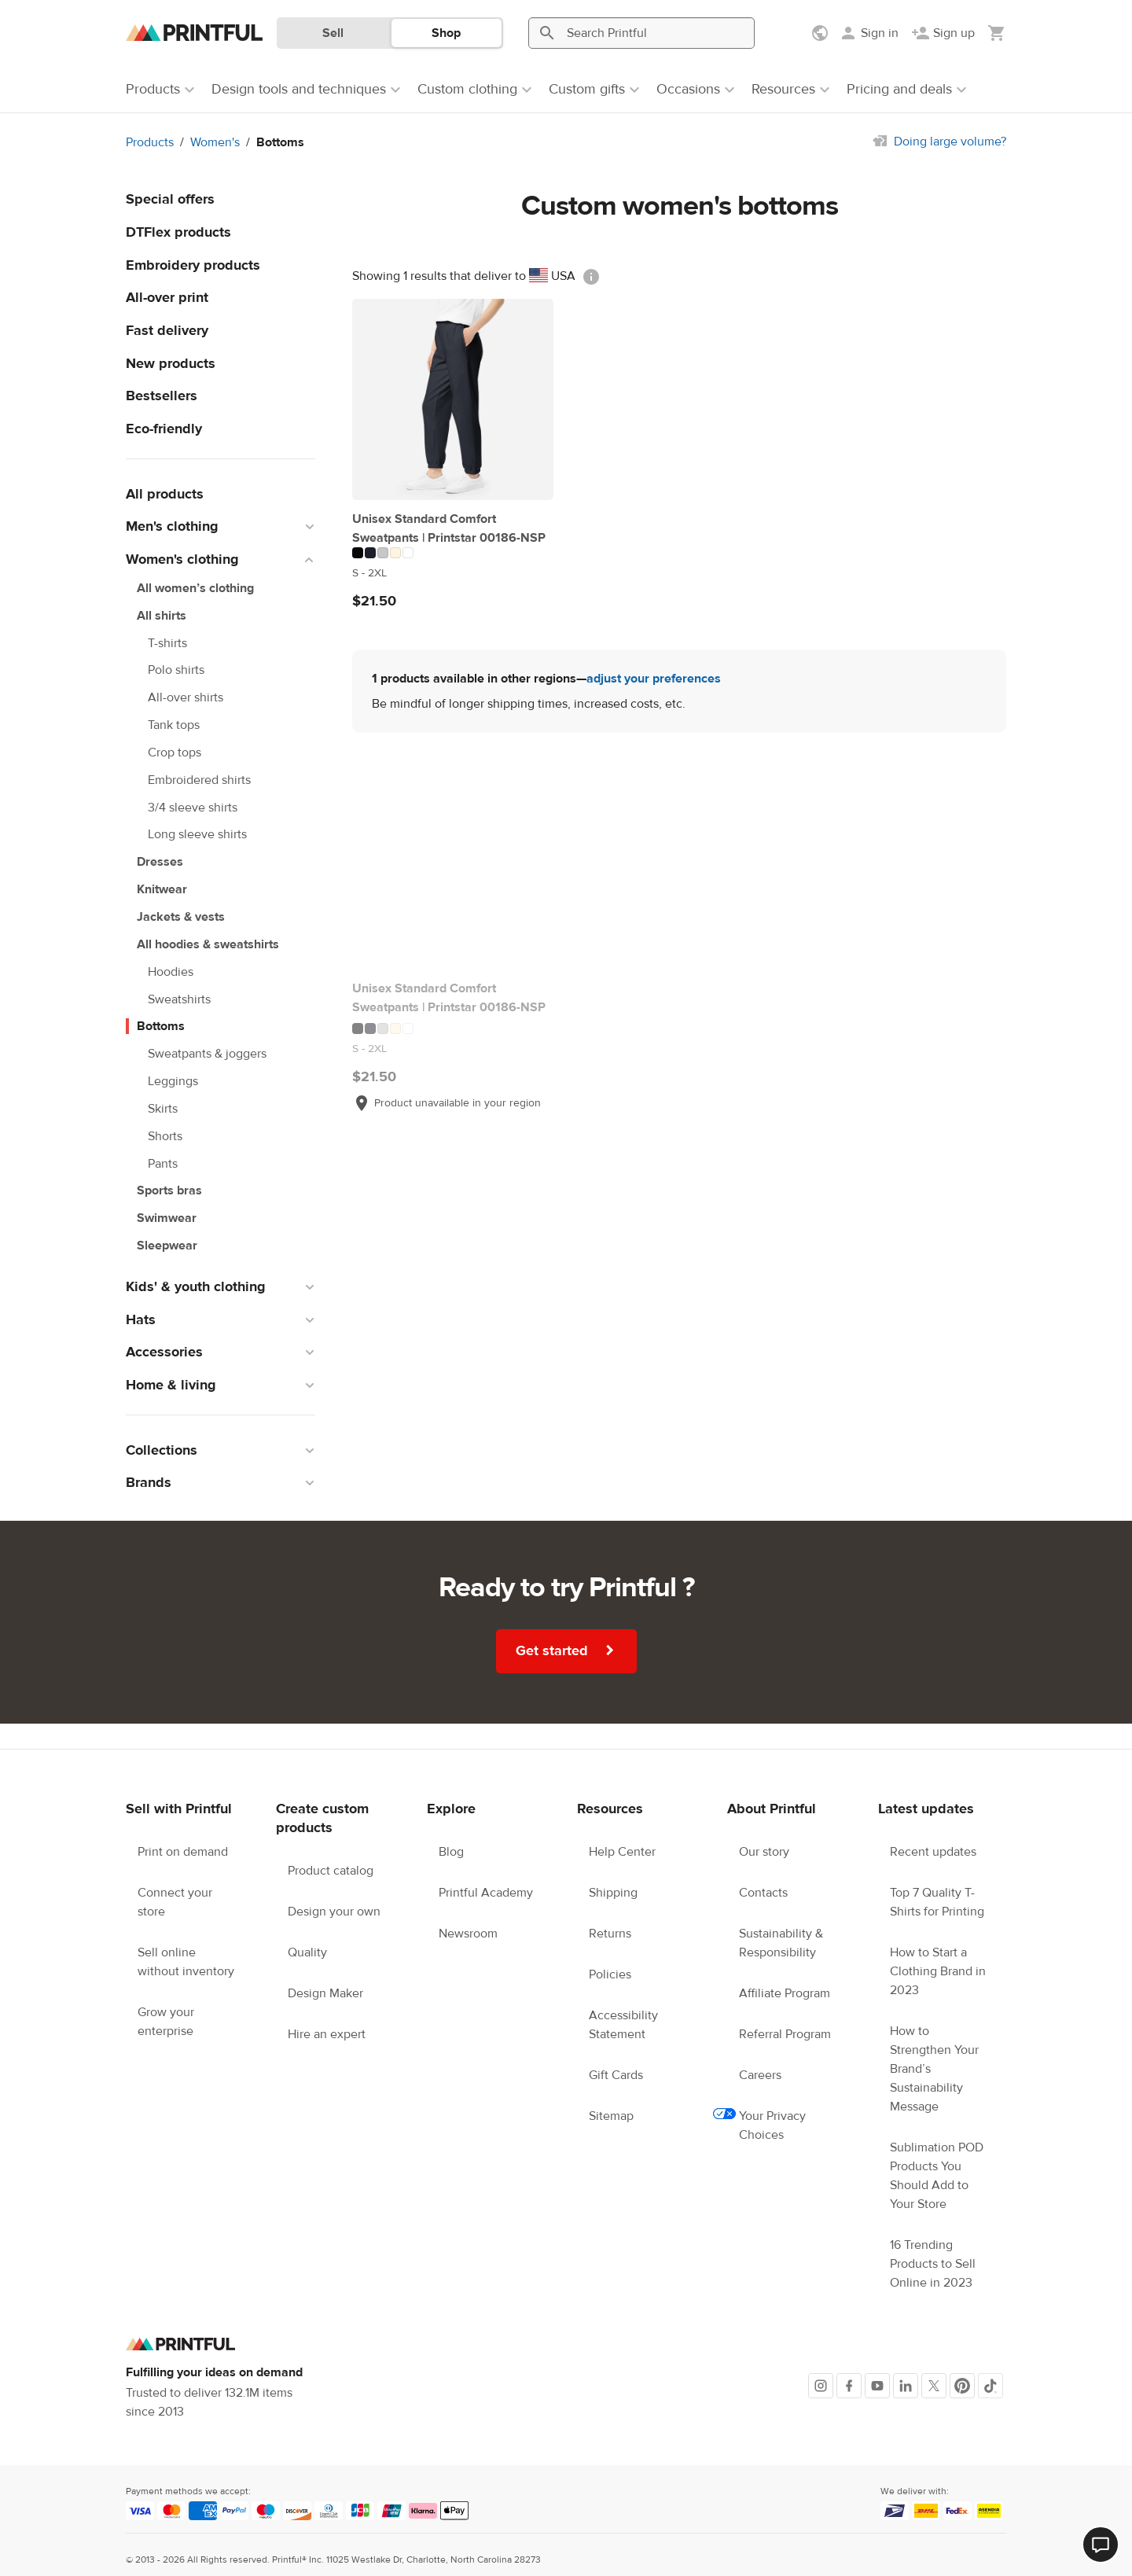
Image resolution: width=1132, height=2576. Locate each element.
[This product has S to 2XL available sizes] (452, 573)
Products (150, 142)
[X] (933, 2385)
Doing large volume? (950, 141)
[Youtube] (877, 2385)
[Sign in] (869, 33)
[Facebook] (849, 2385)
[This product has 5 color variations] (452, 552)
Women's (215, 142)
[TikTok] (990, 2385)
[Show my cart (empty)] (996, 33)
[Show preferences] (821, 33)
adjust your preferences (653, 678)
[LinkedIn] (905, 2385)
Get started (567, 1650)
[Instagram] (820, 2385)
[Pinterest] (962, 2385)
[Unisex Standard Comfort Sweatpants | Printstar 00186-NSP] (452, 399)
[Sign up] (943, 33)
